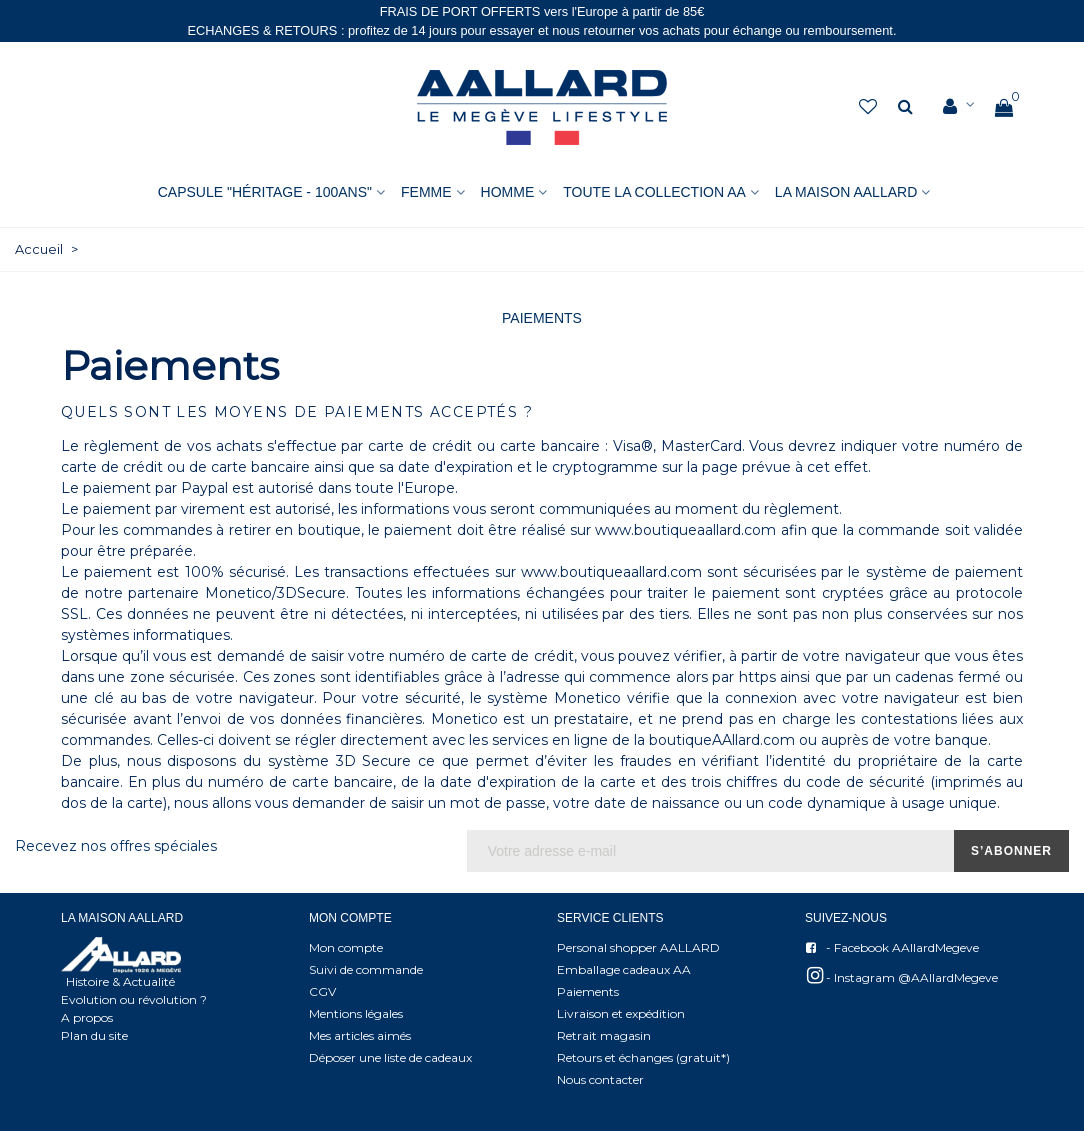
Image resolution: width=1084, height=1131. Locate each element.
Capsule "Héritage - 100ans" (265, 192)
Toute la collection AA (654, 192)
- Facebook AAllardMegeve (892, 948)
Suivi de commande (366, 969)
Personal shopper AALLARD (638, 947)
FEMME (426, 192)
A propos (87, 1017)
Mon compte (346, 947)
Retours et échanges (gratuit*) (643, 1057)
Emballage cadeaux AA (624, 969)
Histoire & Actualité (120, 981)
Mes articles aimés (360, 1035)
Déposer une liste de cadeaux (390, 1057)
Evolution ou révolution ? (134, 999)
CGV (322, 991)
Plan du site (94, 1035)
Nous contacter (600, 1079)
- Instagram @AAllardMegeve (901, 975)
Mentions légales (356, 1013)
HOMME (508, 192)
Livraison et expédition (621, 1013)
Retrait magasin (604, 1035)
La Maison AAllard (846, 192)
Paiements (588, 991)
